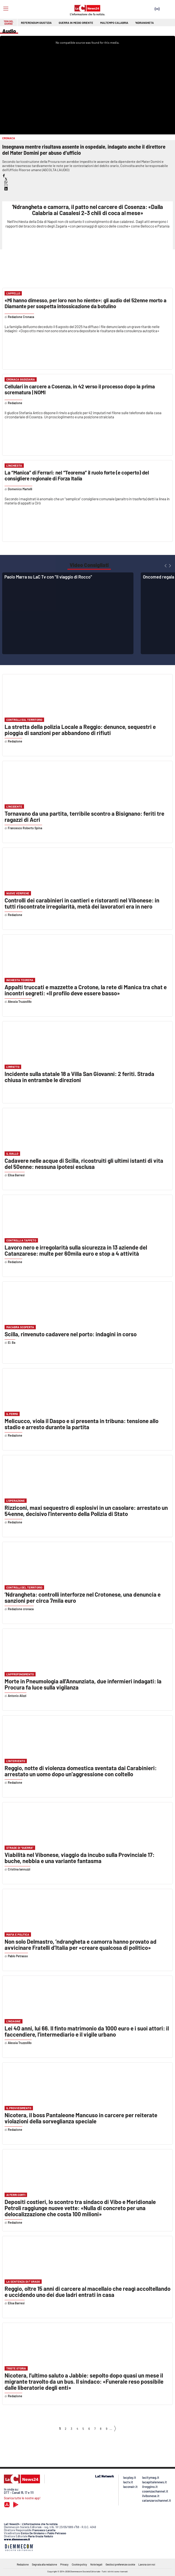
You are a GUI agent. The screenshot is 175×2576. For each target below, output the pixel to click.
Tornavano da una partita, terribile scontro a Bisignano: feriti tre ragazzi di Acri (84, 816)
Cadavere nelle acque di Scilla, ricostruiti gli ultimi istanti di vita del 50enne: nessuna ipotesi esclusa (84, 1163)
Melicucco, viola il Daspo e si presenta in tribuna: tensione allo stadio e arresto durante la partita (81, 1423)
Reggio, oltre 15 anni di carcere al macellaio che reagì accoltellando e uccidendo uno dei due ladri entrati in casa (87, 2291)
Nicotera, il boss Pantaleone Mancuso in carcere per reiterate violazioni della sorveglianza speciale (81, 2118)
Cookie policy (79, 2564)
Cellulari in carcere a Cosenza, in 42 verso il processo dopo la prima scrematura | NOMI (80, 389)
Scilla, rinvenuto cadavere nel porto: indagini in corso (71, 1334)
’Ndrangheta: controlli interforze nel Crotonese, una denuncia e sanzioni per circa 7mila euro (83, 1597)
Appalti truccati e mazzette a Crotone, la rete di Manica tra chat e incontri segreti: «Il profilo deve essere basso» (86, 990)
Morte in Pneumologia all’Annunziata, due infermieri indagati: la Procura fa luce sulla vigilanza (83, 1684)
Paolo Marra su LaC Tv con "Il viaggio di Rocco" (48, 576)
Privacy (64, 2564)
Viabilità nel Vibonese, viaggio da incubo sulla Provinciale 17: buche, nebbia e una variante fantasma (79, 1857)
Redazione (23, 2564)
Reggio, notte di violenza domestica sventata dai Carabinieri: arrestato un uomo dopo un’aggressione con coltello (81, 1770)
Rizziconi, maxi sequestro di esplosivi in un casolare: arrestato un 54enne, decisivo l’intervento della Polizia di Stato (86, 1510)
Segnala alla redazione (44, 2564)
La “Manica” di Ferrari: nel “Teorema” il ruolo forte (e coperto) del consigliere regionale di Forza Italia (77, 475)
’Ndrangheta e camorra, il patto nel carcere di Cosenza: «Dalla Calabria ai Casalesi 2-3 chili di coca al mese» (87, 209)
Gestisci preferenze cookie (120, 2564)
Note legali (96, 2564)
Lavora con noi (146, 2564)
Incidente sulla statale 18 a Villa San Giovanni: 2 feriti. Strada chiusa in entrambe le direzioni (79, 1076)
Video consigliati (89, 565)
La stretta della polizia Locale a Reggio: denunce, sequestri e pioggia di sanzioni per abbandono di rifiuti (80, 729)
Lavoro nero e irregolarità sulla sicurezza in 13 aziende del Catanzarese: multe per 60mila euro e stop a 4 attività (76, 1250)
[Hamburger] (5, 8)
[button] (3, 175)
